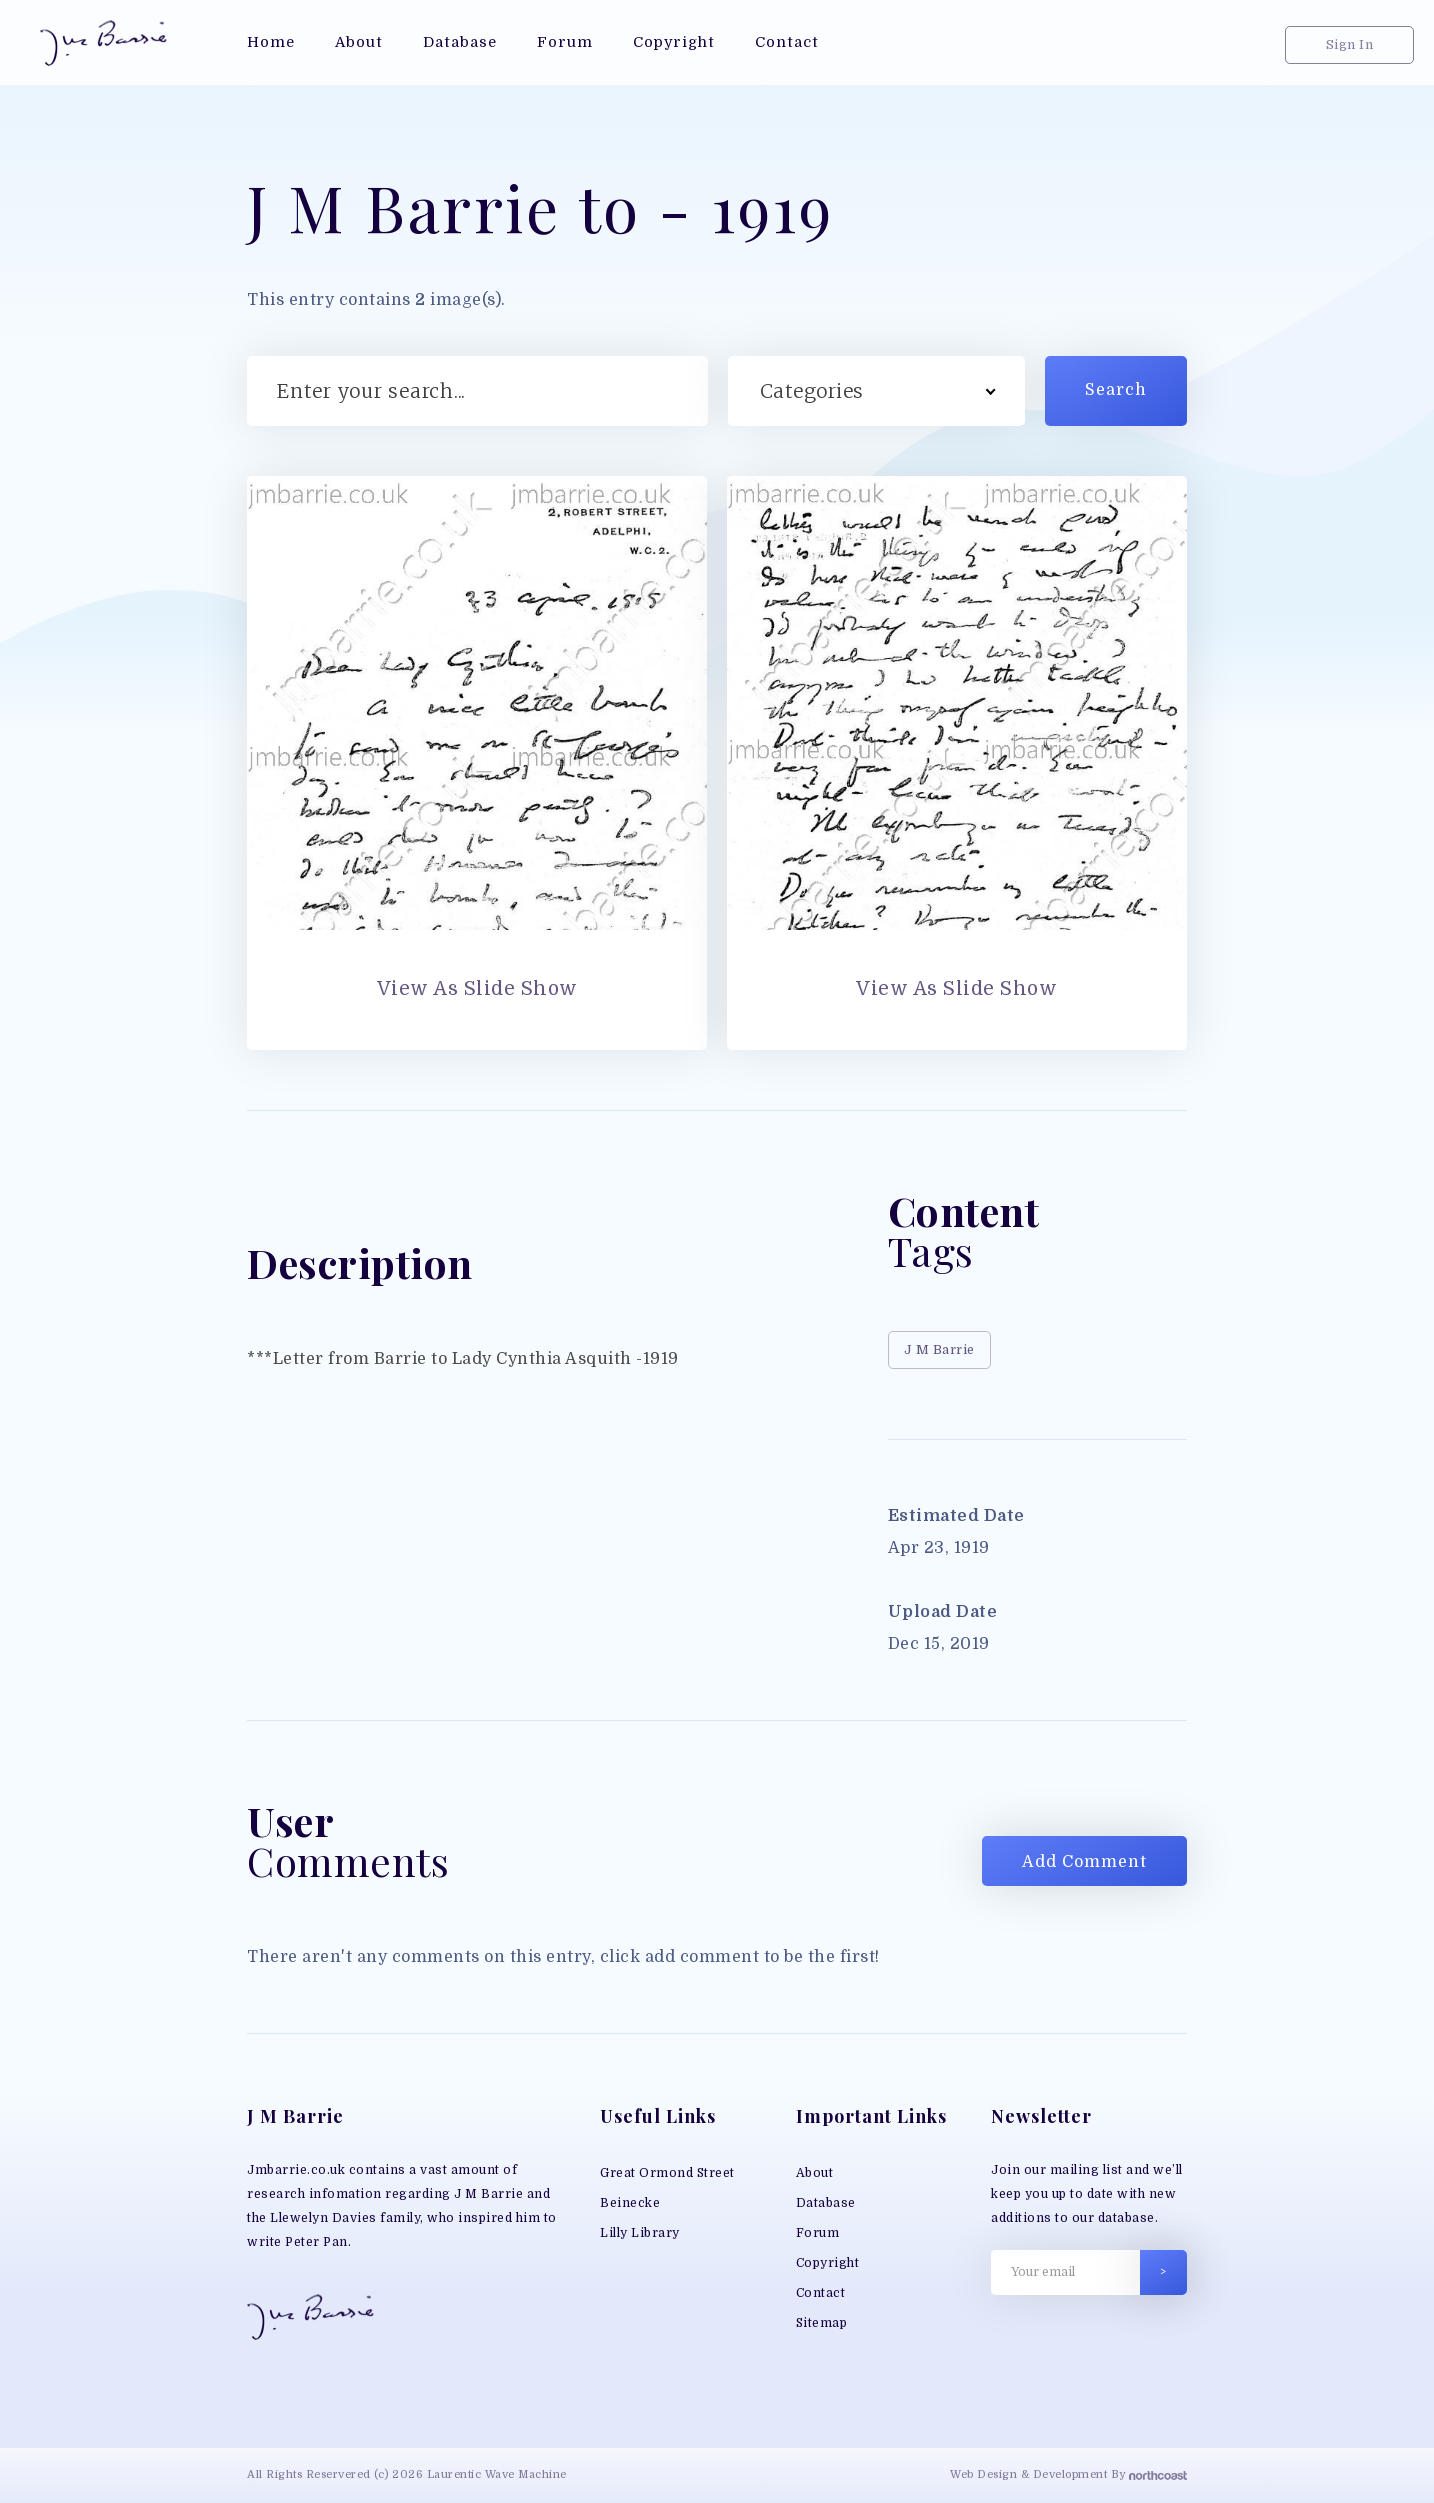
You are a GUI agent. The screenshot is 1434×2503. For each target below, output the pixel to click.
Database (826, 2203)
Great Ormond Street (667, 2173)
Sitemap (822, 2323)
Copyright (828, 2263)
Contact (821, 2293)
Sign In (1350, 44)
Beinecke (630, 2203)
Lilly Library (640, 2233)
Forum (818, 2233)
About (815, 2173)
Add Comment (1084, 1862)
